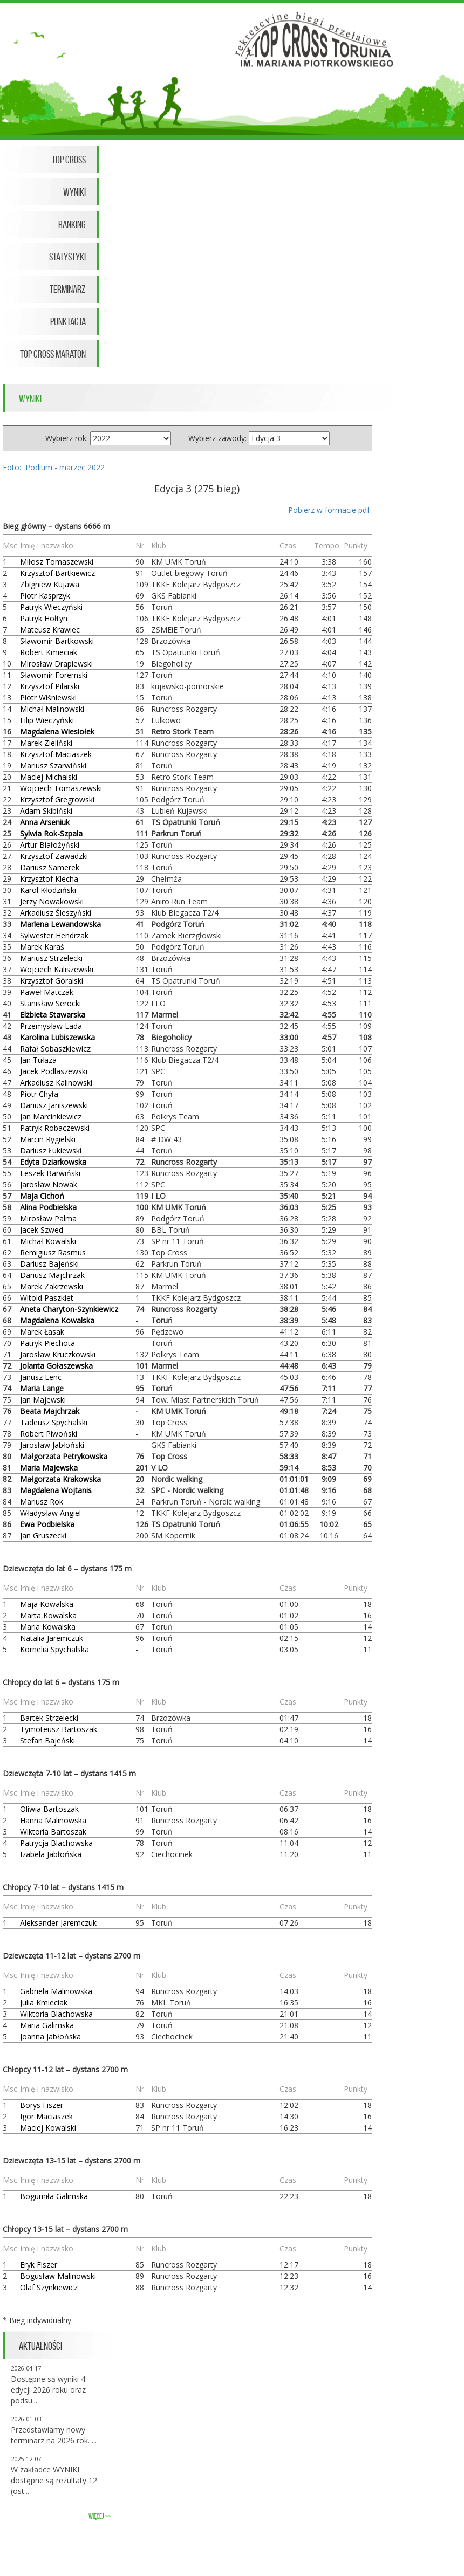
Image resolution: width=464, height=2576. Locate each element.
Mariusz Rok (41, 1501)
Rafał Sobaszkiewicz (55, 1048)
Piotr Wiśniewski (48, 697)
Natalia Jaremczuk (51, 1638)
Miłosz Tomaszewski (56, 562)
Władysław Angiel (50, 1513)
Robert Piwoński (48, 1433)
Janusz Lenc (41, 1377)
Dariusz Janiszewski (54, 1105)
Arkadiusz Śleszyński (55, 913)
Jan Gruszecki (43, 1535)
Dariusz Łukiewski (50, 1150)
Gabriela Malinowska (56, 1991)
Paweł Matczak (46, 992)
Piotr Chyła (39, 1094)
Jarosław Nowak (48, 1184)
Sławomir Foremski (53, 675)
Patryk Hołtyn (43, 618)
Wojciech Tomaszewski (61, 788)
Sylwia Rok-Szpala (51, 833)
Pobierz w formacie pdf (329, 510)
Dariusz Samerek (49, 867)
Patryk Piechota (47, 1343)
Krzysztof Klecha (49, 879)
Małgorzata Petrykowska (63, 1456)
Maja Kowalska (46, 1604)
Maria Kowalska (48, 1627)
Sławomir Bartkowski (57, 641)
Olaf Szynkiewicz (49, 2287)
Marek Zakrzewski (51, 1286)
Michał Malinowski (52, 709)
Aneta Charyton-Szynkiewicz (69, 1309)
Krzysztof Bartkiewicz (57, 573)
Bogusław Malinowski (58, 2276)
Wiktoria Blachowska (56, 2014)
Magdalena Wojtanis (56, 1490)
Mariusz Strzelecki (51, 958)
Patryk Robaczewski (55, 1128)
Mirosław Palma (48, 1218)
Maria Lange (42, 1388)
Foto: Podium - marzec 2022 (54, 467)
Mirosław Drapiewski (56, 663)
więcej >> (99, 2516)
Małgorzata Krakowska (60, 1479)
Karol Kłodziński (48, 890)
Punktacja (68, 321)
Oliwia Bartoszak (49, 1809)
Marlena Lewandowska (60, 924)
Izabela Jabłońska (50, 1854)
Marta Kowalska (48, 1615)
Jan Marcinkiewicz (50, 1116)
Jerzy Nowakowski (52, 901)
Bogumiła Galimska (54, 2196)
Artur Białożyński (49, 845)
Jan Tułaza (38, 1060)
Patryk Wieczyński (51, 607)
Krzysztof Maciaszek (56, 754)
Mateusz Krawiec (50, 629)
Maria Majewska (49, 1467)
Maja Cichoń (42, 1196)
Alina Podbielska (48, 1207)
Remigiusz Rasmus (53, 1252)
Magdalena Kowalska (57, 1320)
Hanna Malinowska (53, 1820)
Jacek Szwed (41, 1230)
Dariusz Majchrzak (52, 1275)
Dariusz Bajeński (49, 1264)
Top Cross (69, 160)
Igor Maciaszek (46, 2116)
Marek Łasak (42, 1332)
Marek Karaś (42, 947)
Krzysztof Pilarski (49, 686)
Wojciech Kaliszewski (56, 969)
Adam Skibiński (46, 811)
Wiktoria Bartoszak (53, 1831)
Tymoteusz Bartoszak (58, 1729)
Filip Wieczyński (47, 720)
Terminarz (68, 289)
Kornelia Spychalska (54, 1649)
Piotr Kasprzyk (45, 595)
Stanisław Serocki (50, 1003)
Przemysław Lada (51, 1026)
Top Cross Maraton (53, 354)
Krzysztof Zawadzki (54, 856)
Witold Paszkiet (46, 1298)
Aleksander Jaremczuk (58, 1923)
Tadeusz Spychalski (53, 1422)
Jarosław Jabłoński (52, 1445)
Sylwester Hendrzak (54, 935)
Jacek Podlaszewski (53, 1071)
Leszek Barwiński (50, 1173)
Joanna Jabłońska (50, 2036)
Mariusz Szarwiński (53, 765)
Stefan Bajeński (47, 1740)
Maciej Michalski (48, 777)
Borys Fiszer (41, 2105)
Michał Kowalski (48, 1241)
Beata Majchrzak (49, 1411)
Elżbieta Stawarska (52, 1014)
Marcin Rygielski (48, 1139)
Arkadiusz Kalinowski (56, 1082)
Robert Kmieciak (48, 652)
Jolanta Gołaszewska (56, 1366)
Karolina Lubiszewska (57, 1037)
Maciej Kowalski (48, 2127)
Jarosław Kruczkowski (57, 1354)
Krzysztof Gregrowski (57, 799)
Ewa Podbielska (47, 1524)
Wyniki (74, 192)
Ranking (72, 224)
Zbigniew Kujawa (49, 584)
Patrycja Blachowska (56, 1843)
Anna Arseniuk (45, 822)
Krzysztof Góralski (51, 981)
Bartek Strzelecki (49, 1718)
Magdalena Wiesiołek (57, 731)
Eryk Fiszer (38, 2264)
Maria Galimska (47, 2025)
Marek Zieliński (46, 743)
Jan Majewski (43, 1400)
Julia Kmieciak (43, 2002)
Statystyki (67, 257)
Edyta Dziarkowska (53, 1162)
